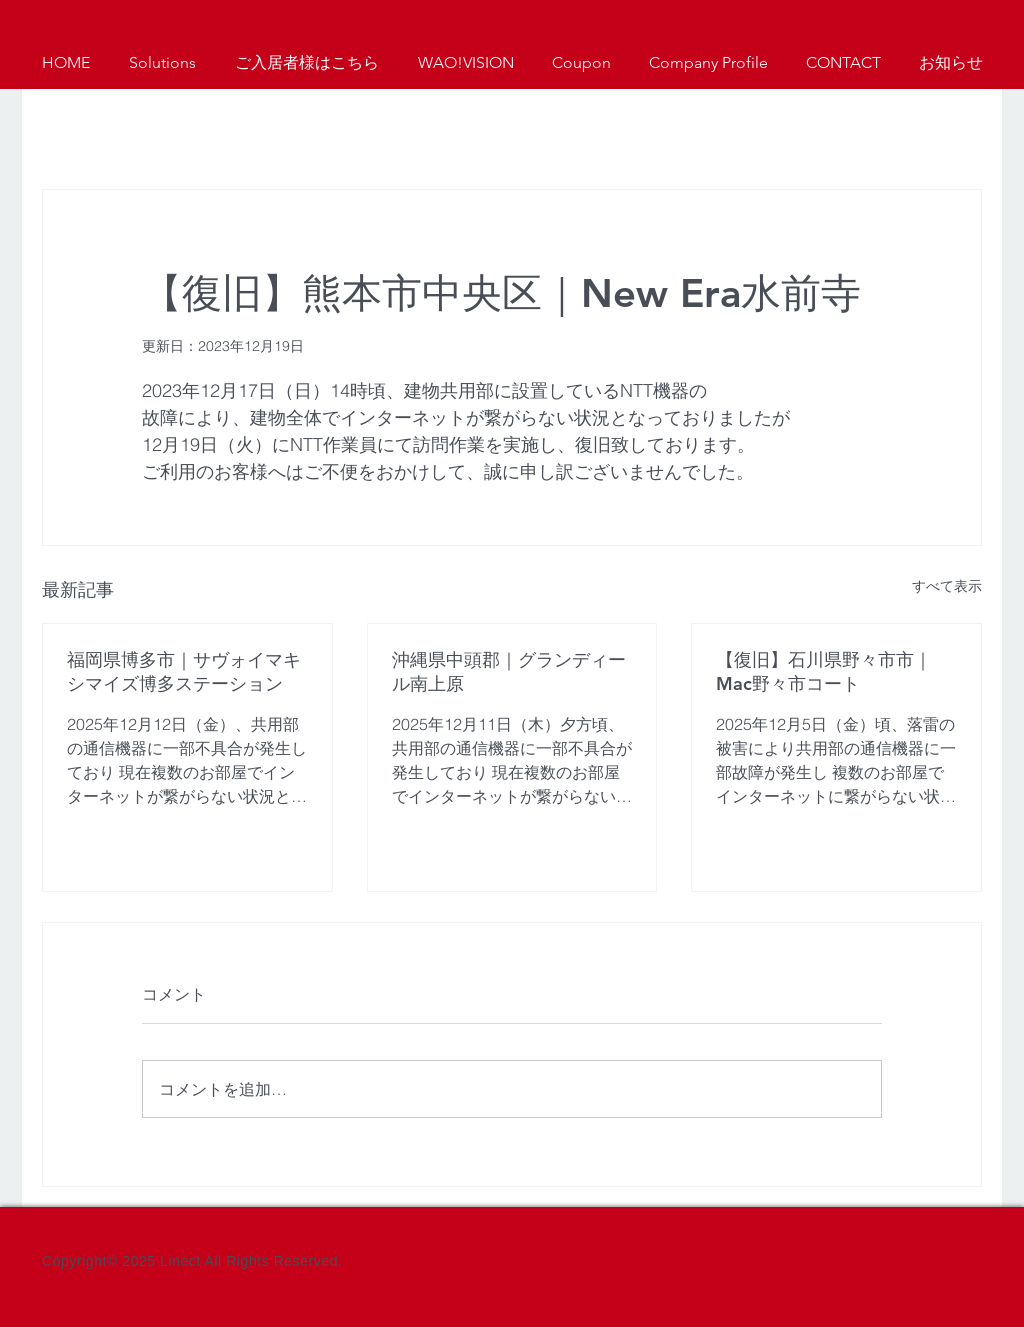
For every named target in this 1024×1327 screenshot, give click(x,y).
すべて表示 (947, 586)
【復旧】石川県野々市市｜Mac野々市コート (824, 671)
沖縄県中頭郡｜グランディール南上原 (509, 671)
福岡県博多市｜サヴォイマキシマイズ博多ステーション (184, 671)
